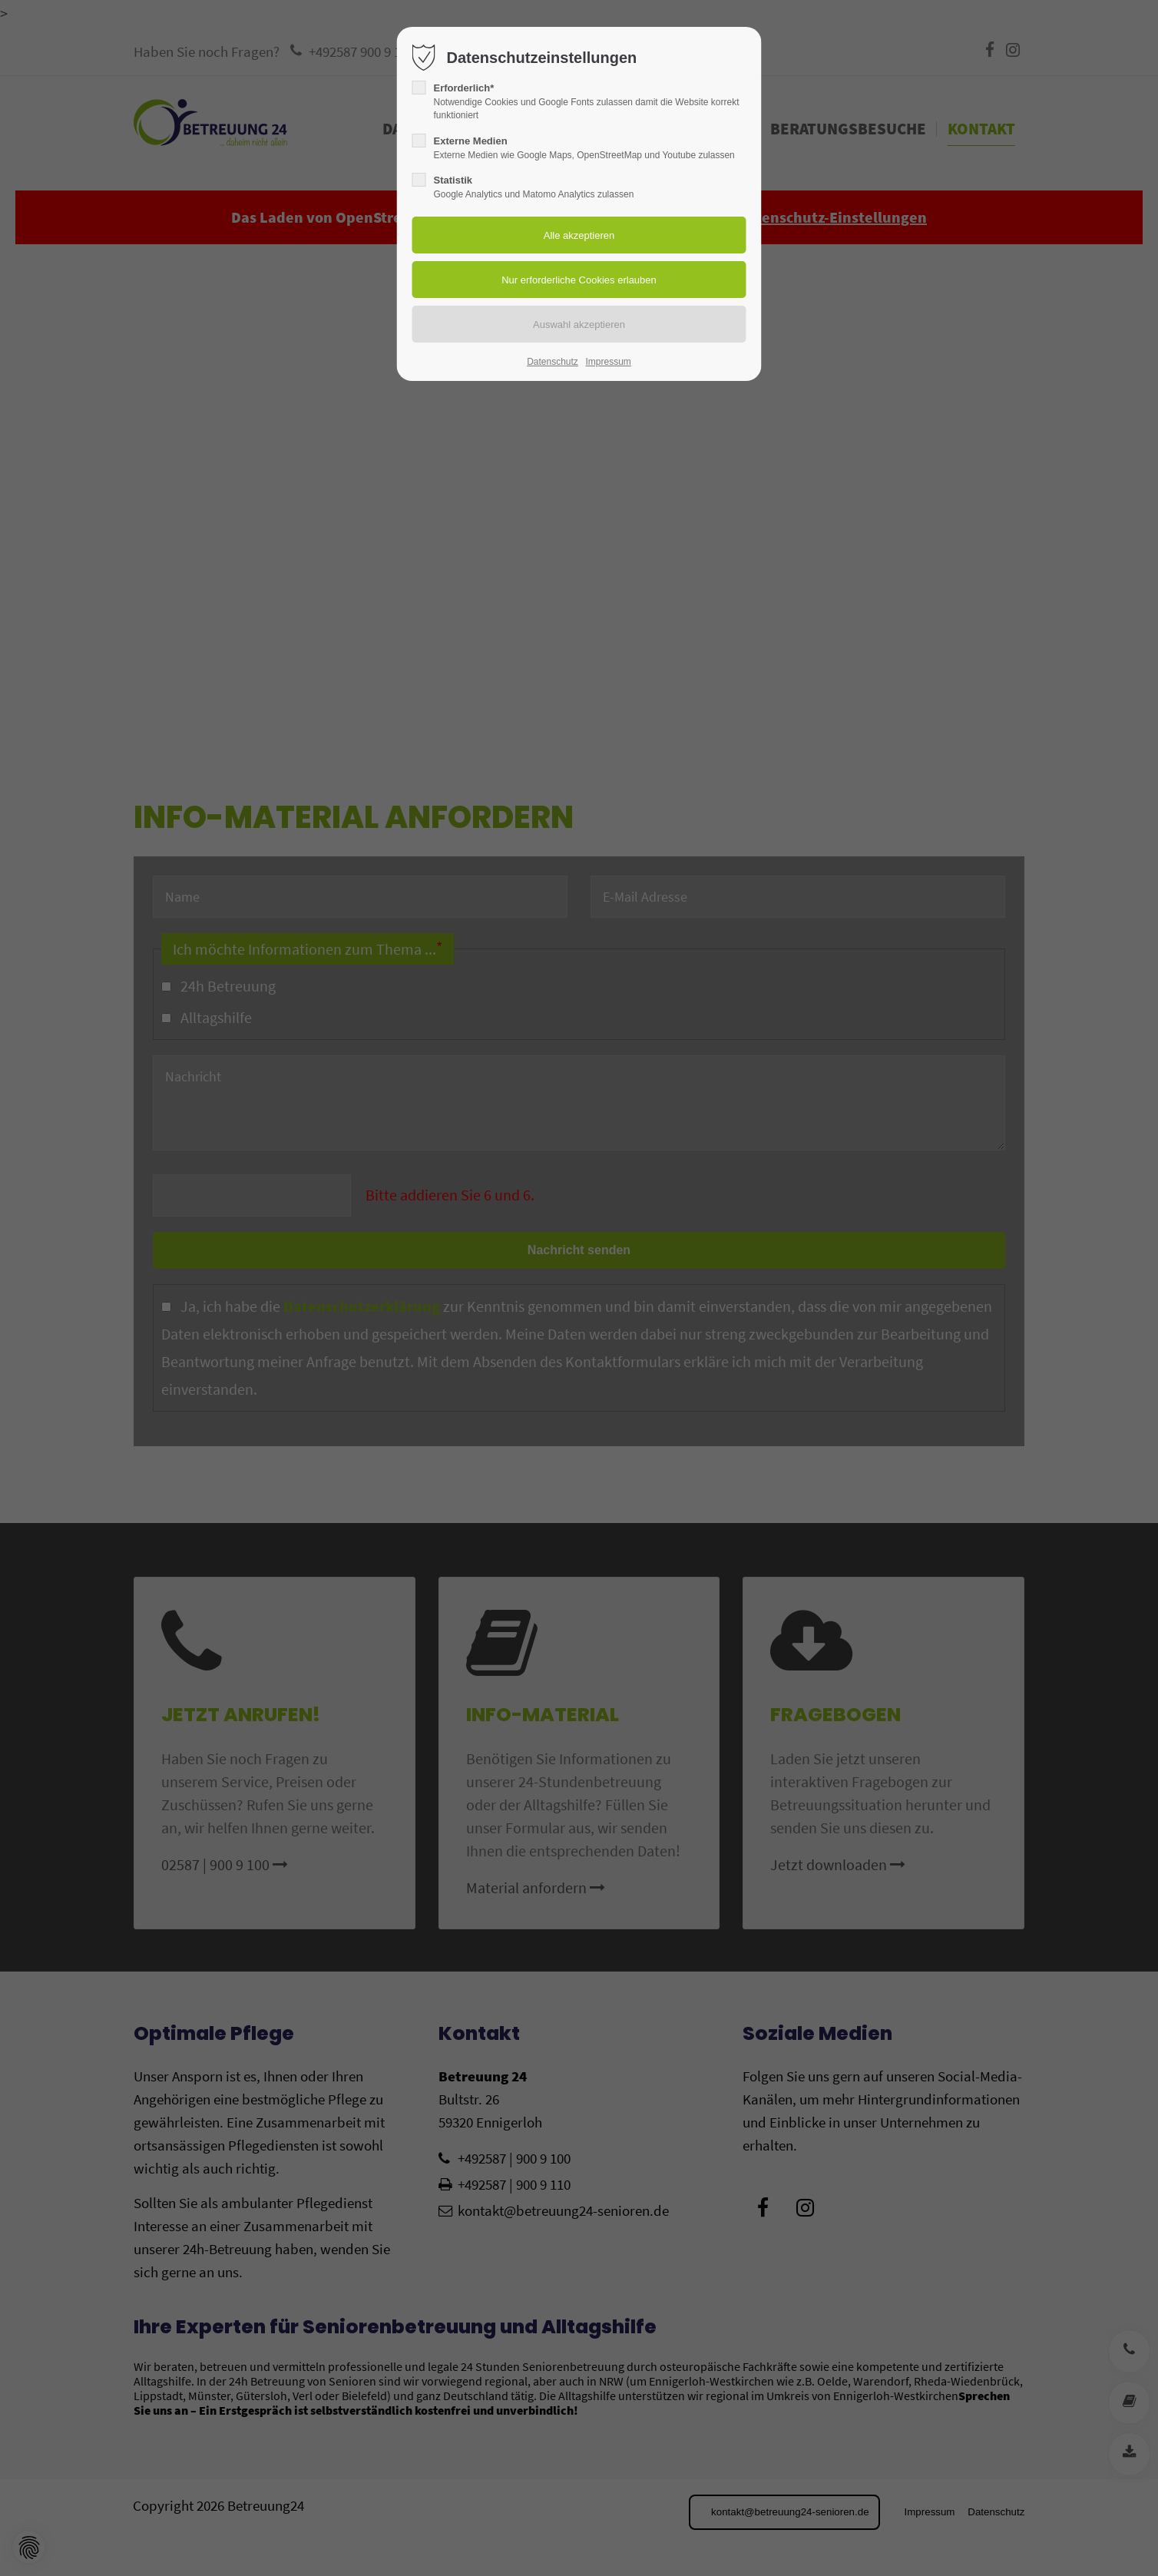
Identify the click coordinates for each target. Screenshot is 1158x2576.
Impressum (607, 361)
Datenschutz (552, 361)
